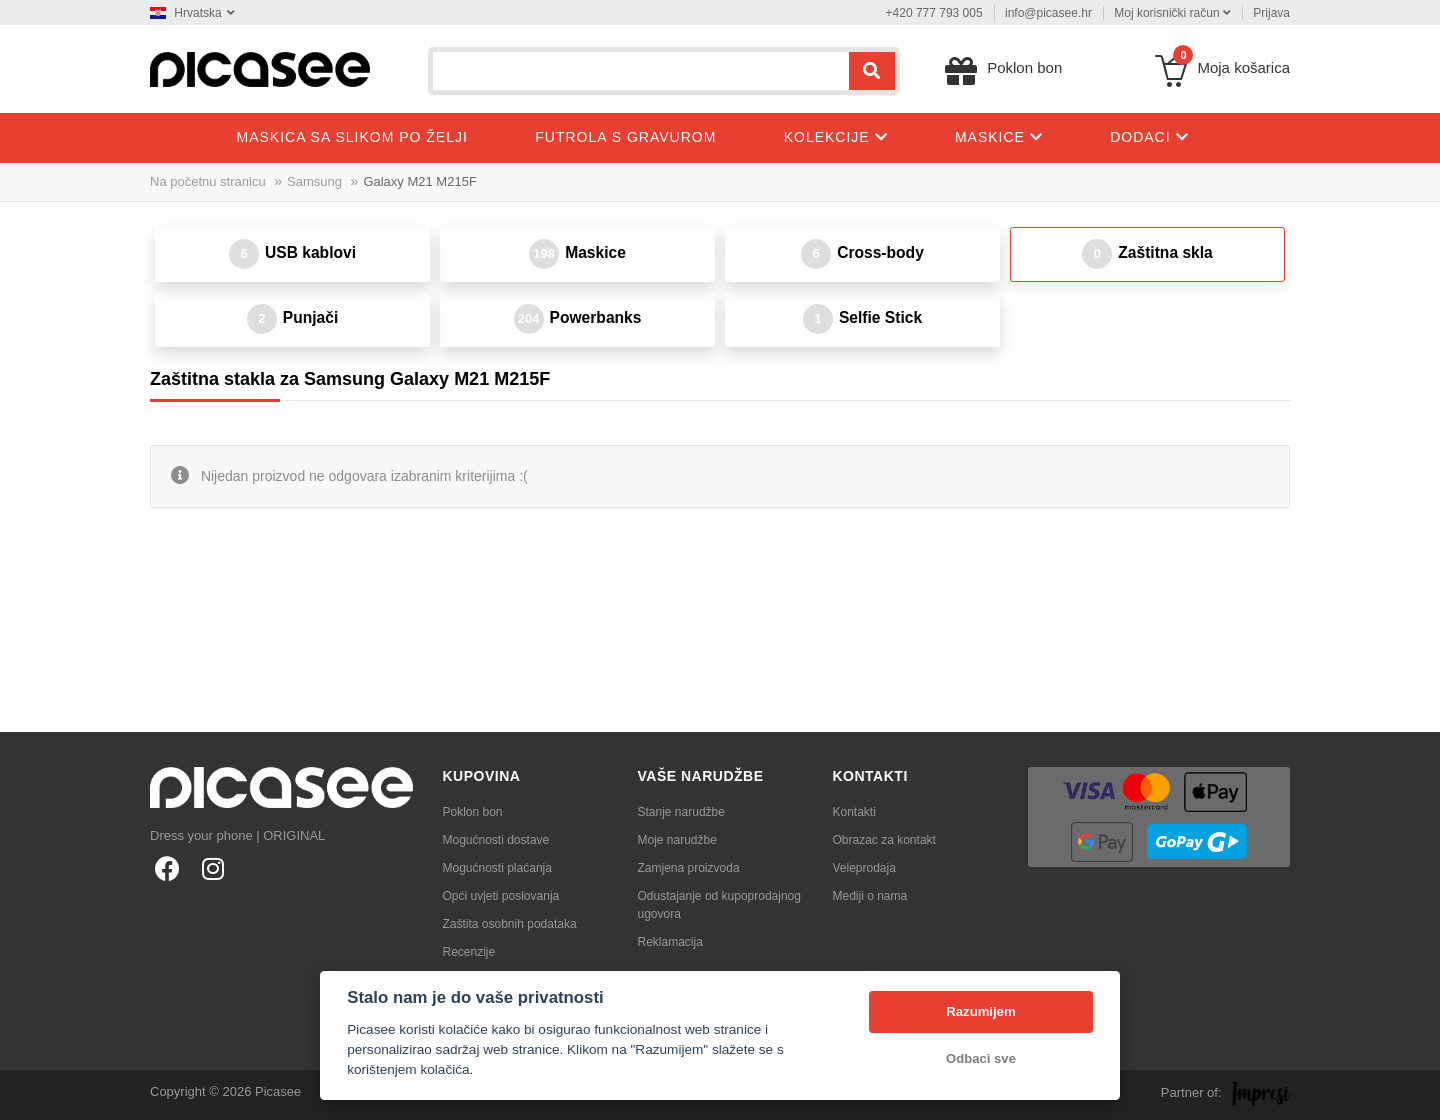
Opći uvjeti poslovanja (501, 896)
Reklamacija (670, 942)
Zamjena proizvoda (689, 868)
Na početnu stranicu (208, 181)
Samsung (314, 181)
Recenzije (469, 952)
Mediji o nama (870, 896)
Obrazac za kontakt (884, 840)
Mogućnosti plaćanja (497, 868)
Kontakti (854, 812)
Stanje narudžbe (681, 812)
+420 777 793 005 (934, 13)
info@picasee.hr (1048, 13)
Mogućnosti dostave (496, 840)
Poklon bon (473, 812)
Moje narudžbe (677, 840)
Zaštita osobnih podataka (510, 924)
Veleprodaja (864, 868)
